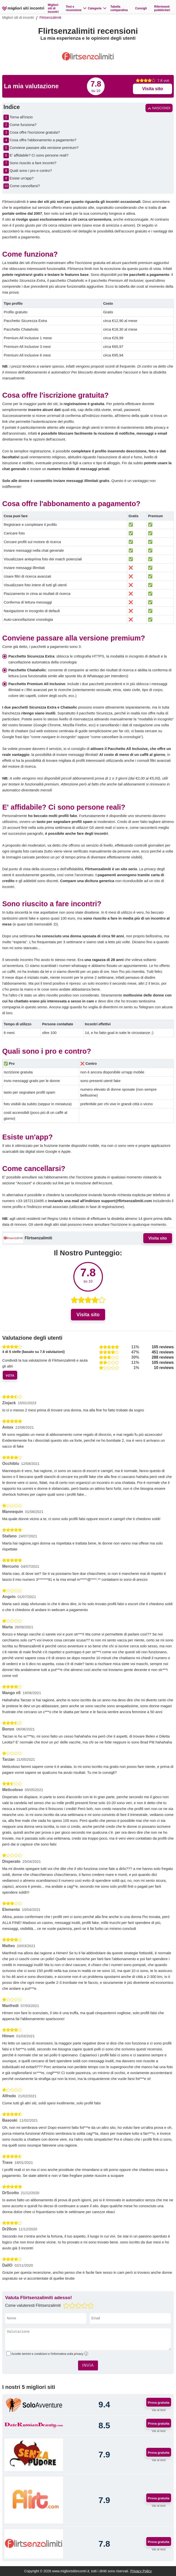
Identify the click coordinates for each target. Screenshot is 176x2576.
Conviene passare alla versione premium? (44, 147)
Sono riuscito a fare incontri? (33, 163)
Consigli (141, 8)
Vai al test (158, 2410)
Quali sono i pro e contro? (31, 170)
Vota (10, 1375)
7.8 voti (152, 80)
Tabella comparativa (119, 8)
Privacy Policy (141, 2571)
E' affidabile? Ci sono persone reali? (39, 155)
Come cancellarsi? (25, 186)
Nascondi (161, 108)
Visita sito (152, 88)
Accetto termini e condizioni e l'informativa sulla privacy (49, 2354)
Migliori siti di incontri (53, 8)
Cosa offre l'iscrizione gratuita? (35, 132)
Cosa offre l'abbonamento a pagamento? (43, 140)
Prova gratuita (158, 2402)
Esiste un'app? (22, 178)
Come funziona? (23, 125)
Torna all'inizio (21, 117)
